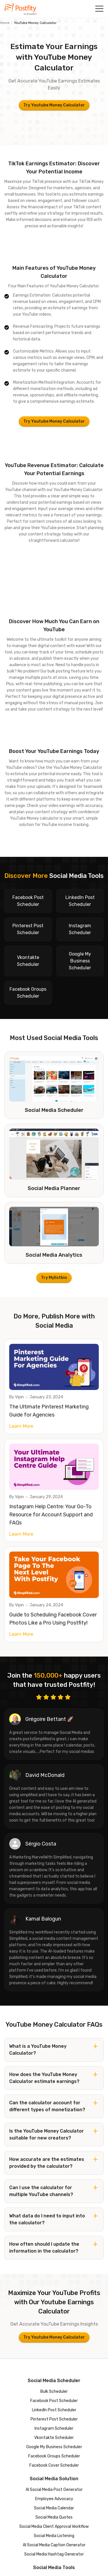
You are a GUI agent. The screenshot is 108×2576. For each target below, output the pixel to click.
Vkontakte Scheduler (54, 2437)
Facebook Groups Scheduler (54, 2456)
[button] (99, 8)
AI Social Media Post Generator (54, 2489)
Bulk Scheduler (54, 2391)
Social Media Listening (54, 2535)
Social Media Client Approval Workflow (54, 2526)
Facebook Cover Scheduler (54, 2465)
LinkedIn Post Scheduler (54, 2410)
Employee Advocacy (54, 2498)
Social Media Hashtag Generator (54, 2554)
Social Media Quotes (54, 2517)
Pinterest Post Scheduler (54, 2419)
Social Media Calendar (54, 2508)
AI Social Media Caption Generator (54, 2545)
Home (5, 23)
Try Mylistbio (54, 1277)
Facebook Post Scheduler (54, 2400)
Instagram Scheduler (54, 2428)
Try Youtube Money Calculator (54, 105)
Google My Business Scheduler (54, 2446)
